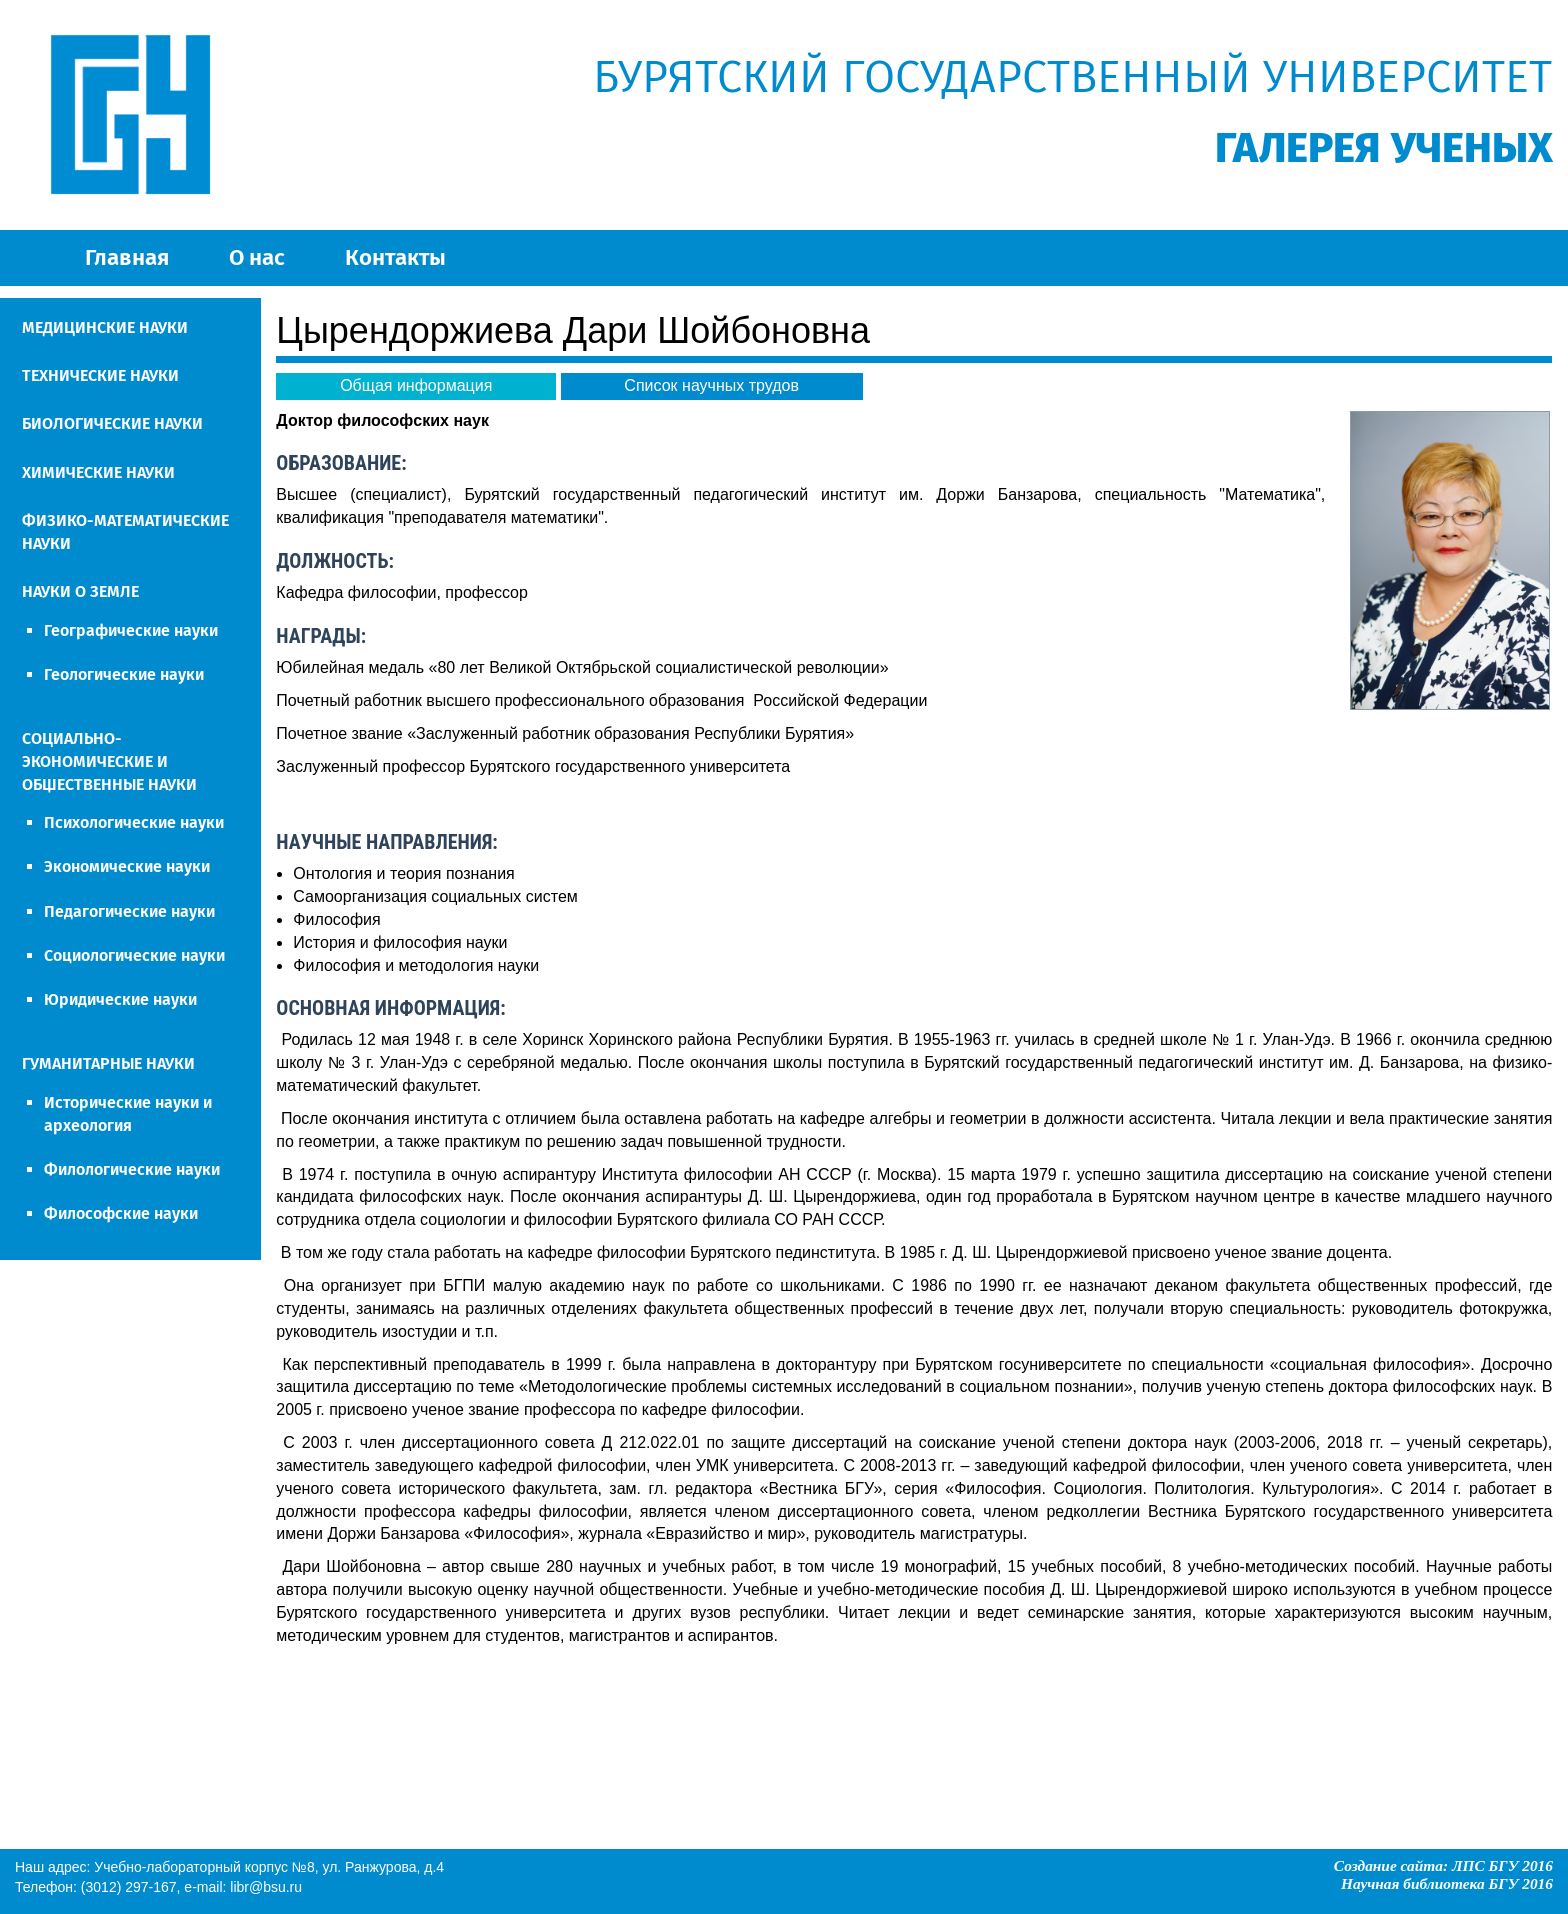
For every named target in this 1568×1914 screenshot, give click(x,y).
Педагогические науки (129, 911)
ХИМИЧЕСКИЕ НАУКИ (98, 472)
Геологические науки (124, 674)
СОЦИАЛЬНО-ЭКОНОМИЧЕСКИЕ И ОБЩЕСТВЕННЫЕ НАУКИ (109, 761)
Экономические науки (127, 866)
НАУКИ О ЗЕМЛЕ (80, 591)
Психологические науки (134, 822)
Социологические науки (134, 955)
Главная (127, 257)
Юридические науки (120, 999)
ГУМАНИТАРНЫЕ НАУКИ (108, 1063)
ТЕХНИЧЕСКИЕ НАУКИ (100, 375)
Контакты (395, 257)
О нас (257, 257)
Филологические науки (132, 1169)
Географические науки (131, 630)
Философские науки (121, 1213)
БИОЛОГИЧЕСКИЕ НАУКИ (112, 423)
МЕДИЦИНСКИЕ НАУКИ (105, 327)
